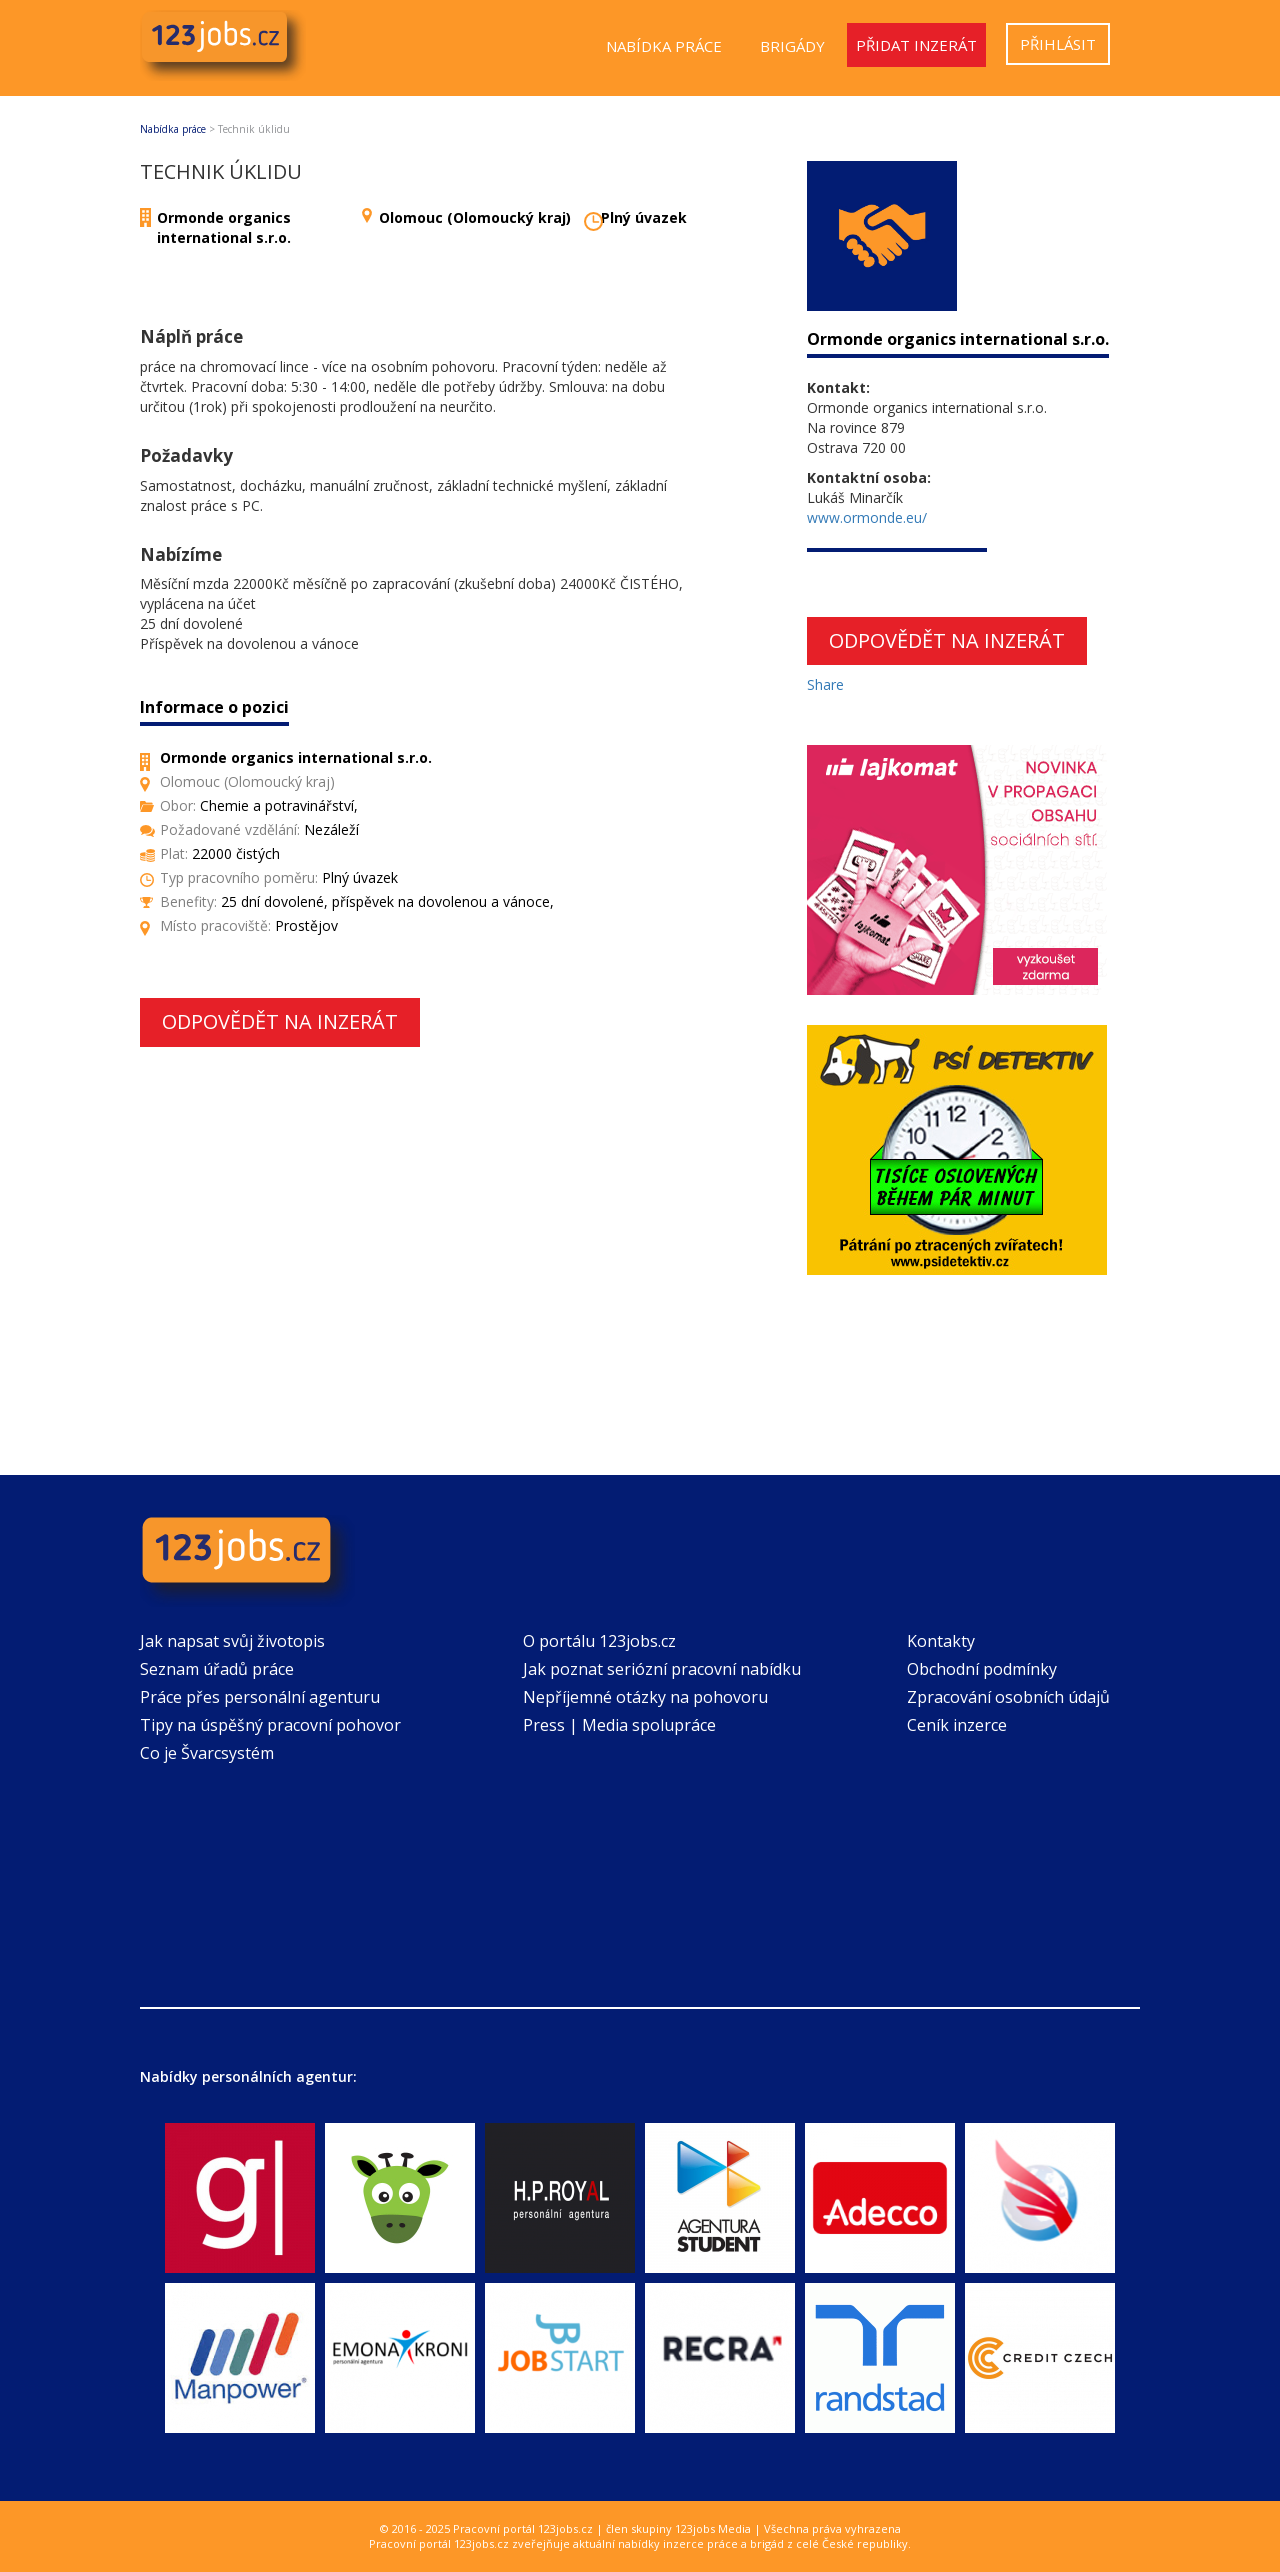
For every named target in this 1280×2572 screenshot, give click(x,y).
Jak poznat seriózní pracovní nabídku (662, 1669)
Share (825, 684)
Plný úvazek (644, 217)
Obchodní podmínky (982, 1669)
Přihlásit (1058, 44)
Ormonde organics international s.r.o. (224, 227)
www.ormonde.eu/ (867, 517)
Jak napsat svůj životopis (232, 1641)
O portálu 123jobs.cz (599, 1641)
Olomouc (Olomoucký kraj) (475, 217)
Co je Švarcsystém (207, 1753)
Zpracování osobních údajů (1008, 1697)
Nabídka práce (664, 46)
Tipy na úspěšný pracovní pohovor (270, 1725)
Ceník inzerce (957, 1725)
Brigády (792, 46)
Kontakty (941, 1641)
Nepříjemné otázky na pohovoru (645, 1697)
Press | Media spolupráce (619, 1725)
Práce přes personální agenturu (260, 1697)
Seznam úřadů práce (217, 1669)
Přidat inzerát (916, 45)
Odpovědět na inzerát (280, 1021)
